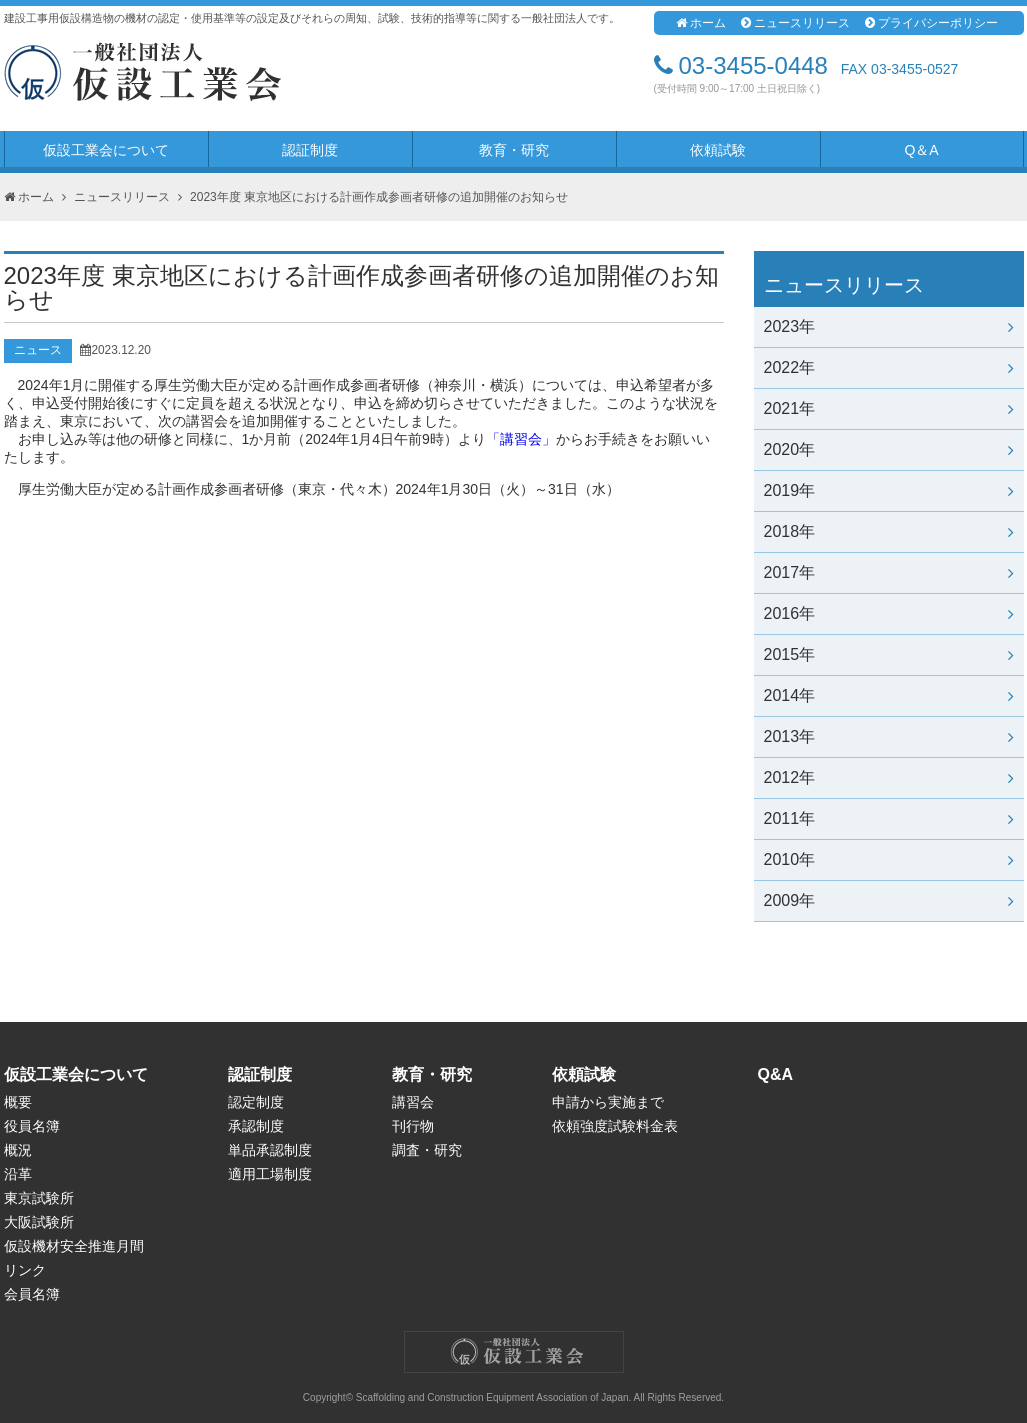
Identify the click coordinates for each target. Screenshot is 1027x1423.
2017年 (889, 572)
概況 (18, 1150)
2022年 (889, 367)
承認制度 (256, 1126)
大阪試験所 (39, 1222)
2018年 (889, 531)
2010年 (889, 859)
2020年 (889, 449)
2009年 (889, 900)
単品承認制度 (270, 1150)
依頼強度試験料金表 (615, 1126)
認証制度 (310, 150)
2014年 (889, 695)
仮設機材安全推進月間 (74, 1246)
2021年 (889, 408)
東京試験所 (39, 1198)
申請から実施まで (608, 1102)
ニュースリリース (795, 23)
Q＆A (921, 150)
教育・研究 (514, 150)
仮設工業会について (106, 150)
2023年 (889, 326)
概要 (18, 1102)
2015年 (889, 654)
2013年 (889, 736)
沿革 (18, 1174)
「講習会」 (521, 439)
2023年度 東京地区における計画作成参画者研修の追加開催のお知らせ (379, 197)
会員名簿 (32, 1294)
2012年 (889, 777)
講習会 (413, 1102)
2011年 (889, 818)
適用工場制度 (270, 1174)
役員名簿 (32, 1126)
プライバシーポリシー (931, 23)
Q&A (776, 1074)
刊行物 (413, 1126)
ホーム (701, 23)
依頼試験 (718, 150)
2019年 (889, 490)
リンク (25, 1270)
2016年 (889, 613)
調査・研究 (427, 1150)
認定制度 (256, 1102)
